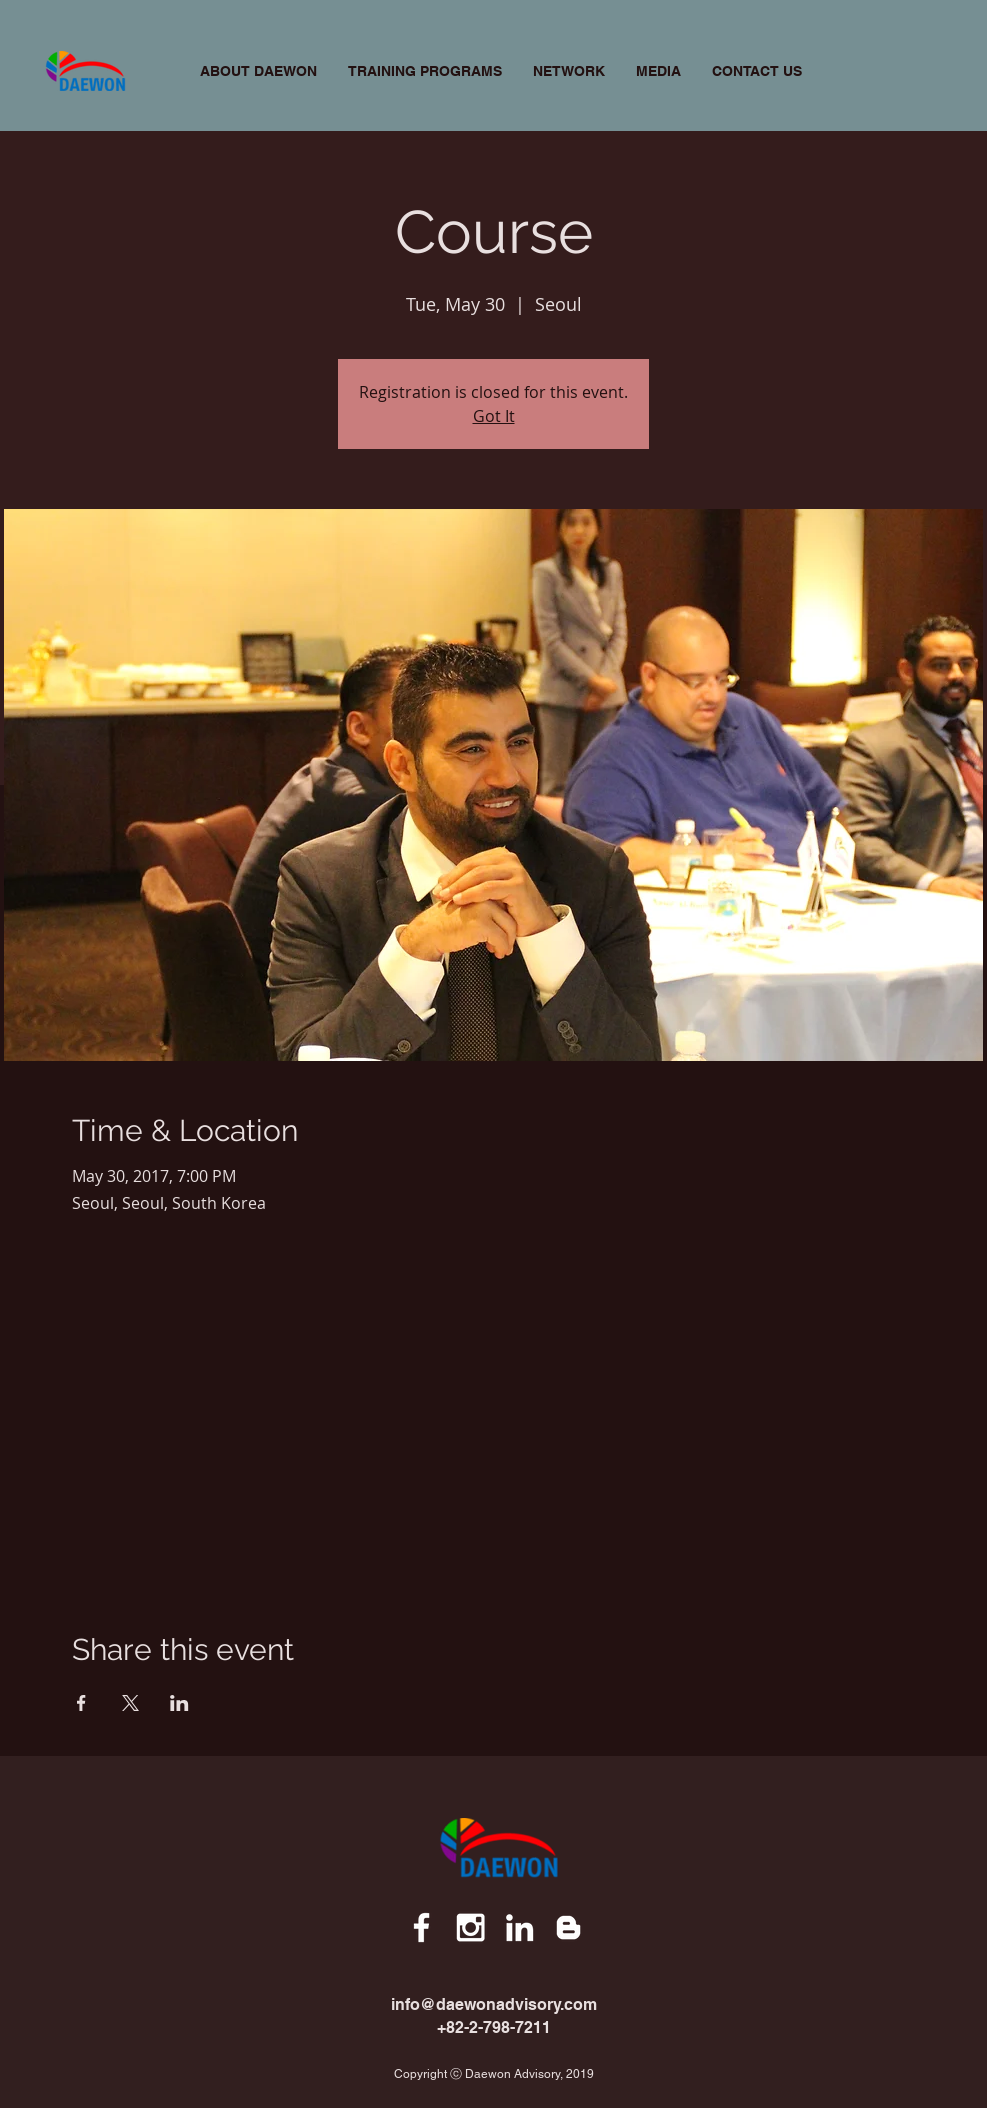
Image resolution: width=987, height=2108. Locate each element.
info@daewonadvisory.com (494, 2004)
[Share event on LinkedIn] (179, 1703)
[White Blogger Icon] (568, 1927)
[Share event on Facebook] (81, 1703)
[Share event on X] (130, 1703)
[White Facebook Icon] (421, 1927)
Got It (494, 416)
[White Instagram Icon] (470, 1927)
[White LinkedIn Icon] (519, 1927)
